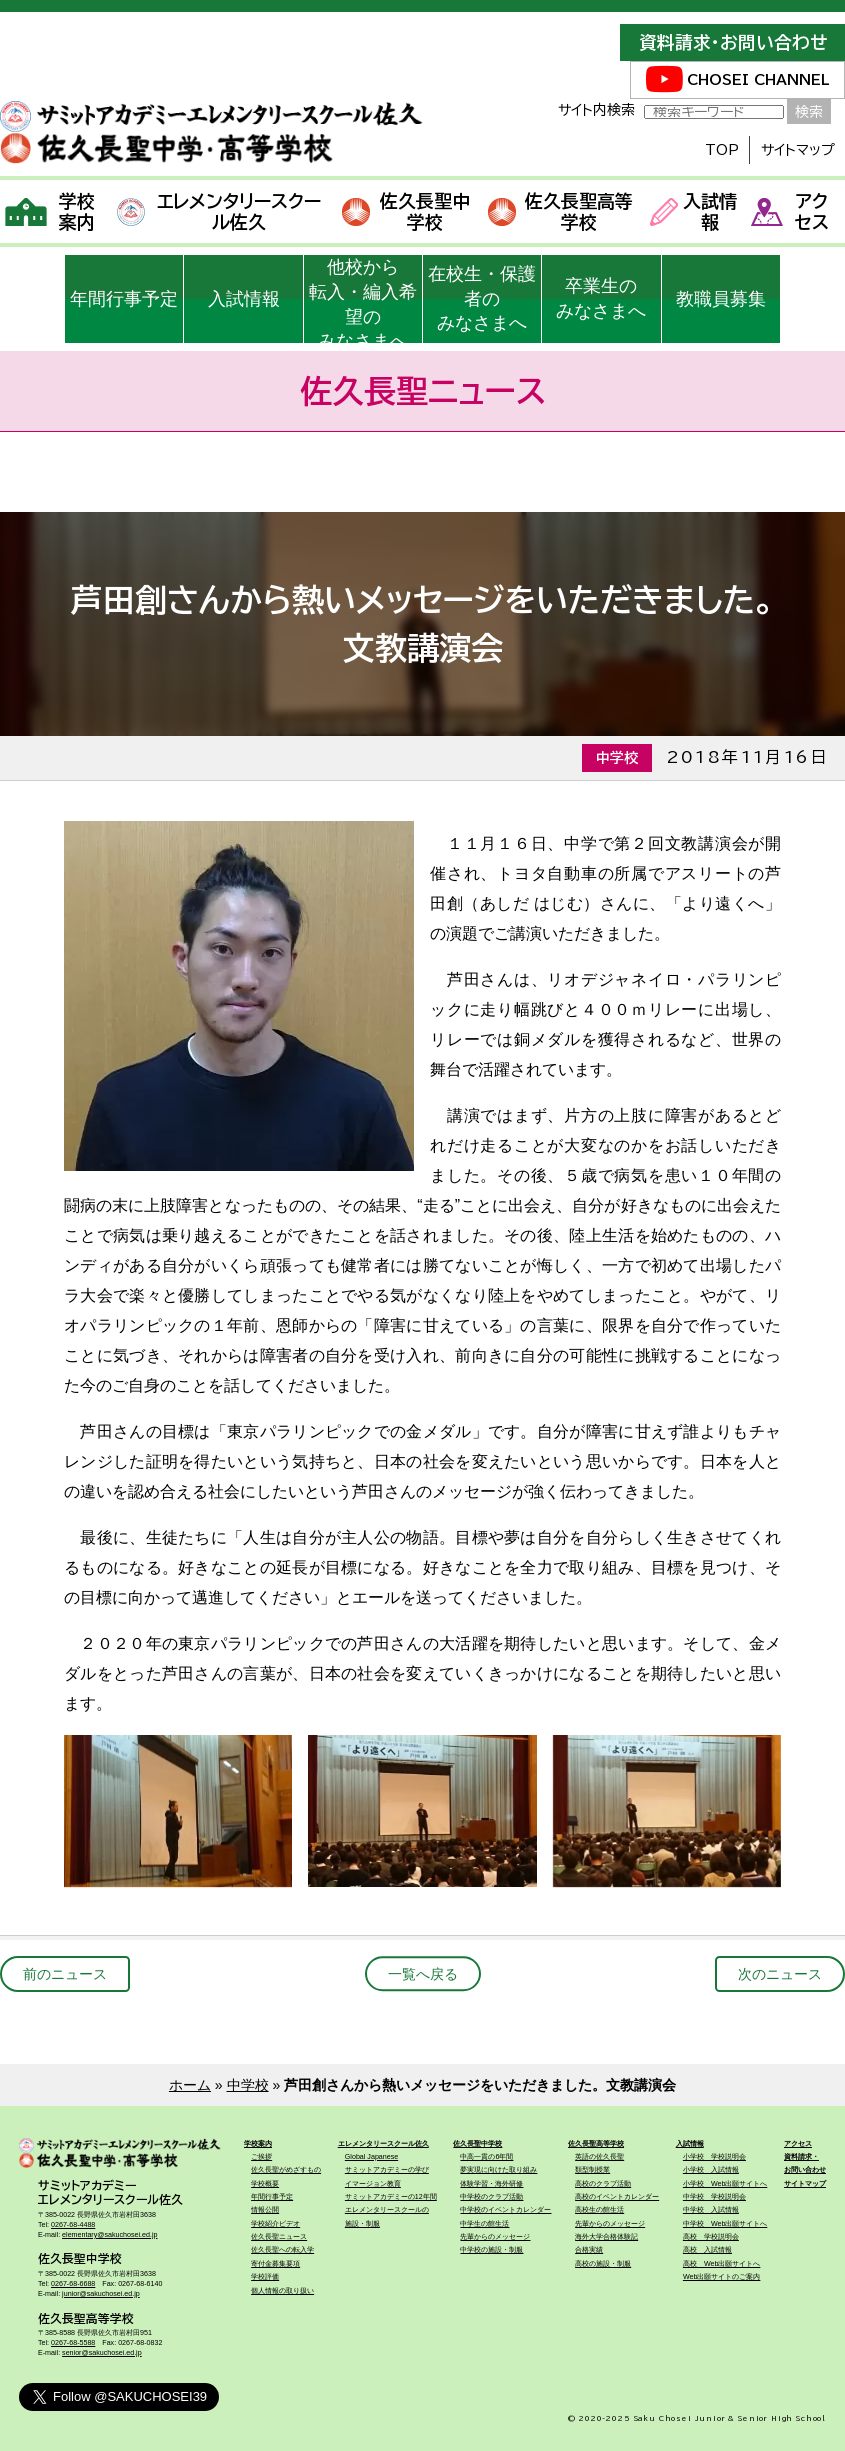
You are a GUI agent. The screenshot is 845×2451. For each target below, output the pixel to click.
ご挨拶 (261, 2157)
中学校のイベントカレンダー (505, 2210)
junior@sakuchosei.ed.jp (101, 2294)
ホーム (190, 2085)
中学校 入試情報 (711, 2210)
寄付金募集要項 (275, 2264)
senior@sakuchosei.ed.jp (102, 2353)
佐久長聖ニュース (279, 2237)
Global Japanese (371, 2157)
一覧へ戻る (423, 1974)
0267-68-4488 (73, 2225)
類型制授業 (592, 2170)
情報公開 (265, 2210)
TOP (722, 150)
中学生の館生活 (484, 2224)
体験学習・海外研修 (491, 2184)
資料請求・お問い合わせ (733, 42)
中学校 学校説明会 (714, 2197)
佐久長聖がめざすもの (286, 2170)
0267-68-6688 (73, 2284)
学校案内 (50, 211)
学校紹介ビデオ (275, 2224)
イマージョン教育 (373, 2184)
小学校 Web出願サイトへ (725, 2184)
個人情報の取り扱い (282, 2291)
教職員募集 (721, 299)
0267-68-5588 (73, 2343)
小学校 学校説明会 (714, 2157)
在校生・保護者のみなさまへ (482, 299)
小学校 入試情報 (711, 2170)
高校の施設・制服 (603, 2264)
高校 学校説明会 (711, 2237)
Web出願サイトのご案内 (722, 2277)
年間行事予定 (124, 299)
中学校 (248, 2085)
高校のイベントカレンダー (617, 2197)
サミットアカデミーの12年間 (391, 2197)
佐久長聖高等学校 (560, 211)
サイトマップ (798, 150)
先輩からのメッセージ (495, 2237)
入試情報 (693, 211)
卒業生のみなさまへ (601, 298)
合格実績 (589, 2250)
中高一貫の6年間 (486, 2157)
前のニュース (65, 1974)
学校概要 (265, 2184)
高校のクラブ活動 (603, 2184)
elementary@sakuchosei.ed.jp (109, 2235)
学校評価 (265, 2277)
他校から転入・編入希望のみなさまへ (363, 300)
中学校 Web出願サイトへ (725, 2224)
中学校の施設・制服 (491, 2250)
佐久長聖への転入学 (282, 2250)
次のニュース (780, 1974)
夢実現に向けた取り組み (498, 2170)
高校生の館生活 (599, 2210)
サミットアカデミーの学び (387, 2170)
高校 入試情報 (707, 2250)
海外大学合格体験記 (606, 2237)
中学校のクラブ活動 (491, 2197)
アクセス (790, 211)
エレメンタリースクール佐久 (219, 211)
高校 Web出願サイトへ (722, 2264)
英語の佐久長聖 (599, 2157)
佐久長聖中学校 (406, 211)
